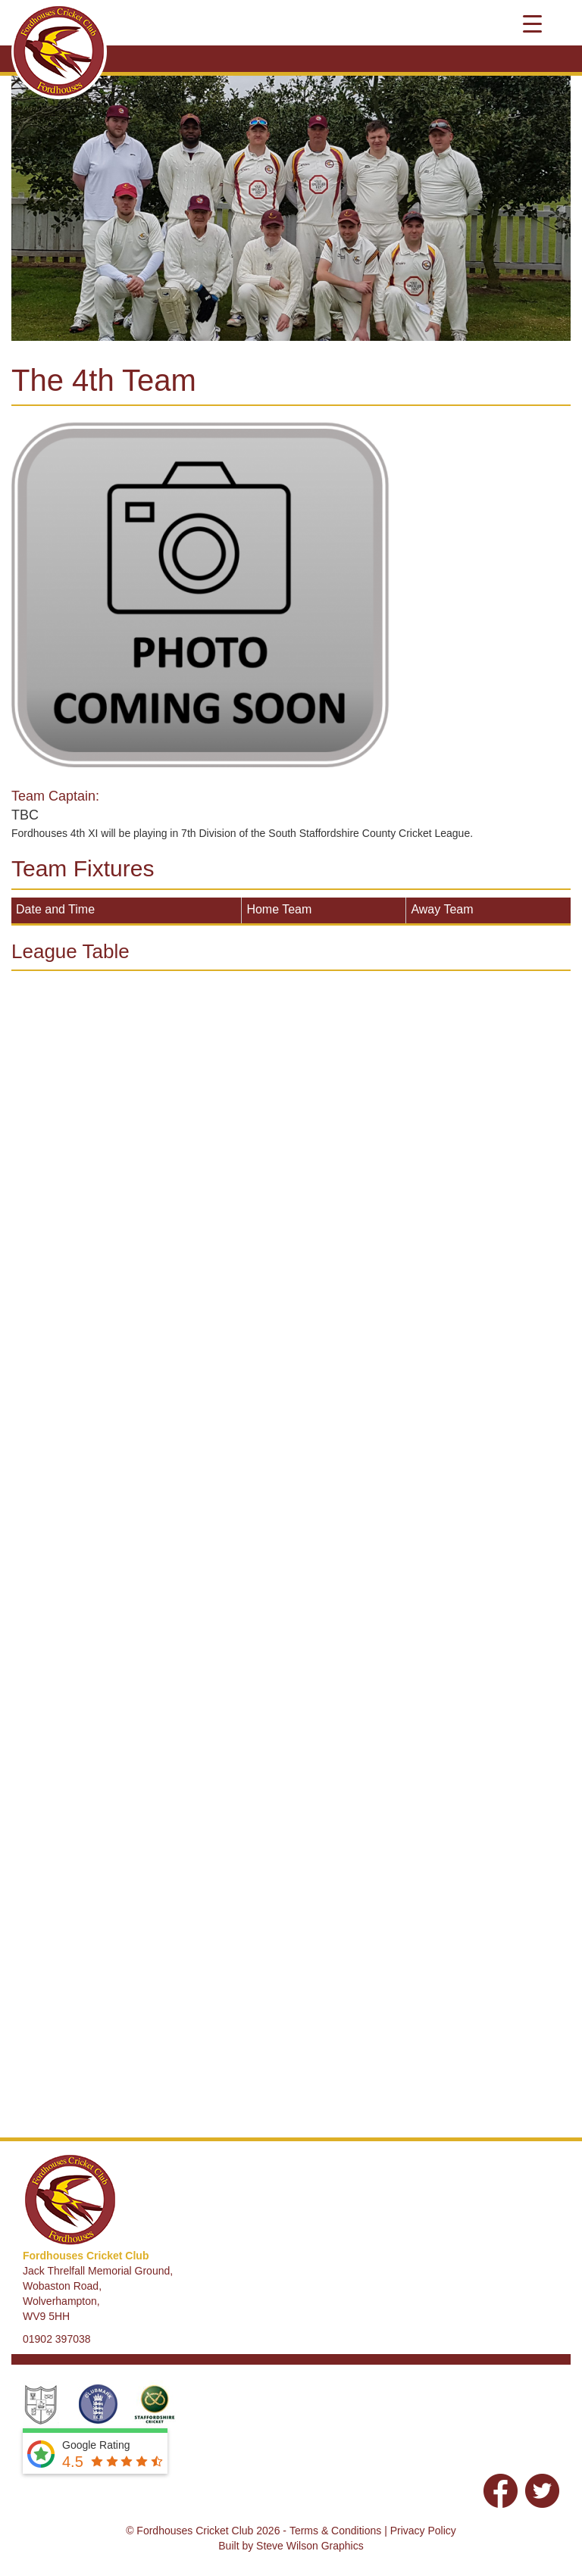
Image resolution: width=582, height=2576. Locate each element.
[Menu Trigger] (532, 23)
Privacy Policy (423, 2530)
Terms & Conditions (335, 2530)
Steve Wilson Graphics (310, 2546)
